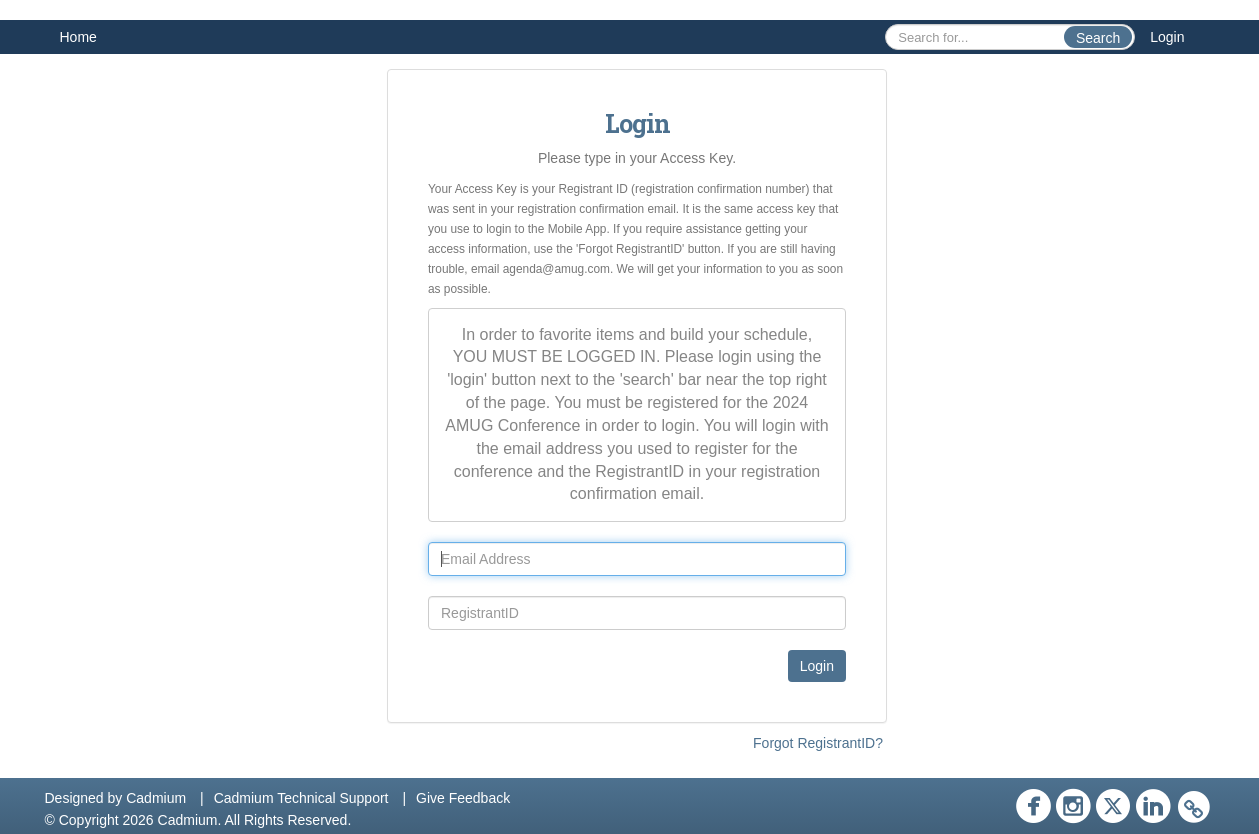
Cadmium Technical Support (301, 798)
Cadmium (156, 798)
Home (78, 37)
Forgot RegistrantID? (818, 743)
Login (1167, 37)
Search (1098, 38)
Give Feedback (463, 798)
